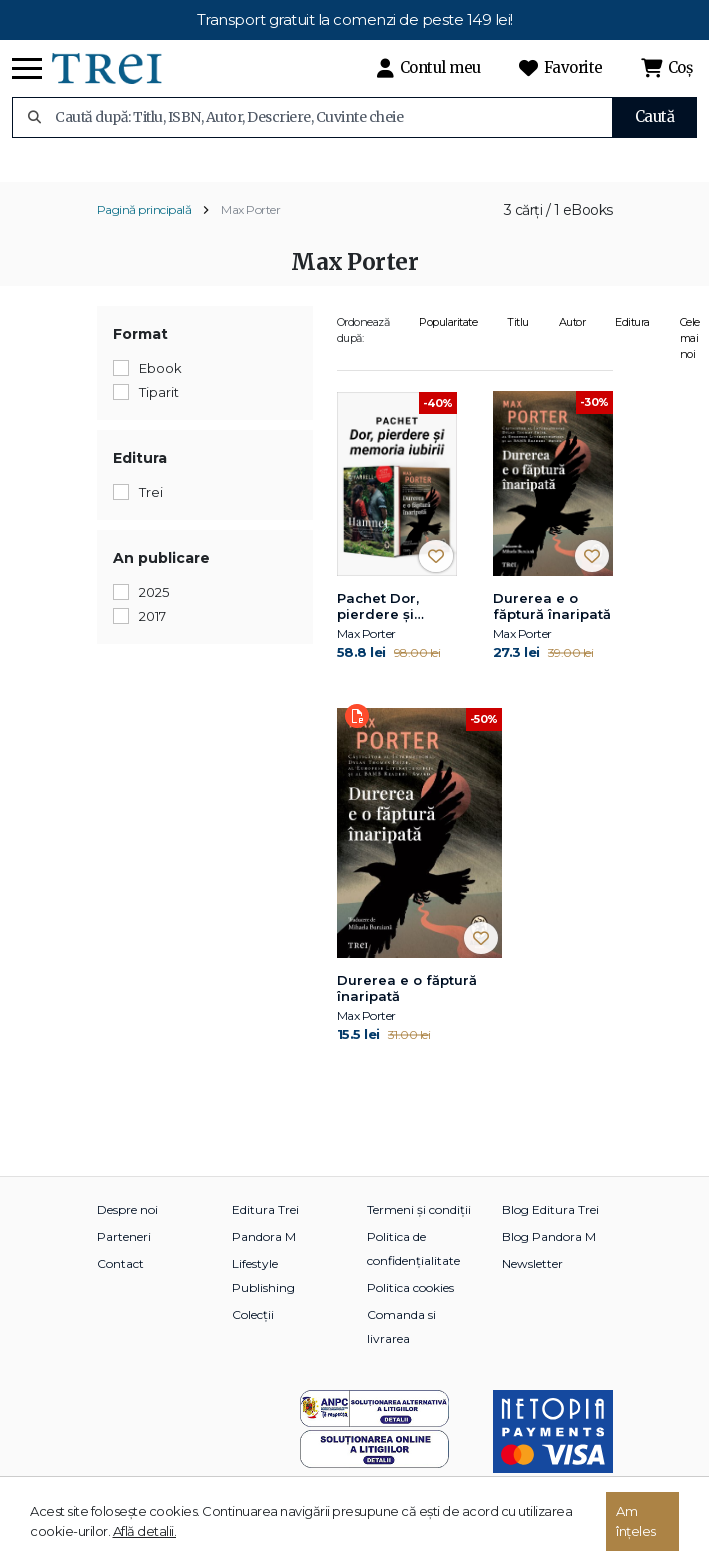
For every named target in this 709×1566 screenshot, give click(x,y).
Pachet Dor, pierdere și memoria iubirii (391, 624)
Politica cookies (410, 1304)
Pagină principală (144, 226)
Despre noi (127, 1226)
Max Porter (250, 226)
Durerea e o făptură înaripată (552, 623)
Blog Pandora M (549, 1253)
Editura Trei (265, 1226)
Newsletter (532, 1280)
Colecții (253, 1331)
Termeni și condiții (419, 1226)
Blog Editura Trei (550, 1226)
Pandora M (264, 1253)
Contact (120, 1280)
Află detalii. (145, 1531)
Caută (655, 116)
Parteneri (124, 1253)
